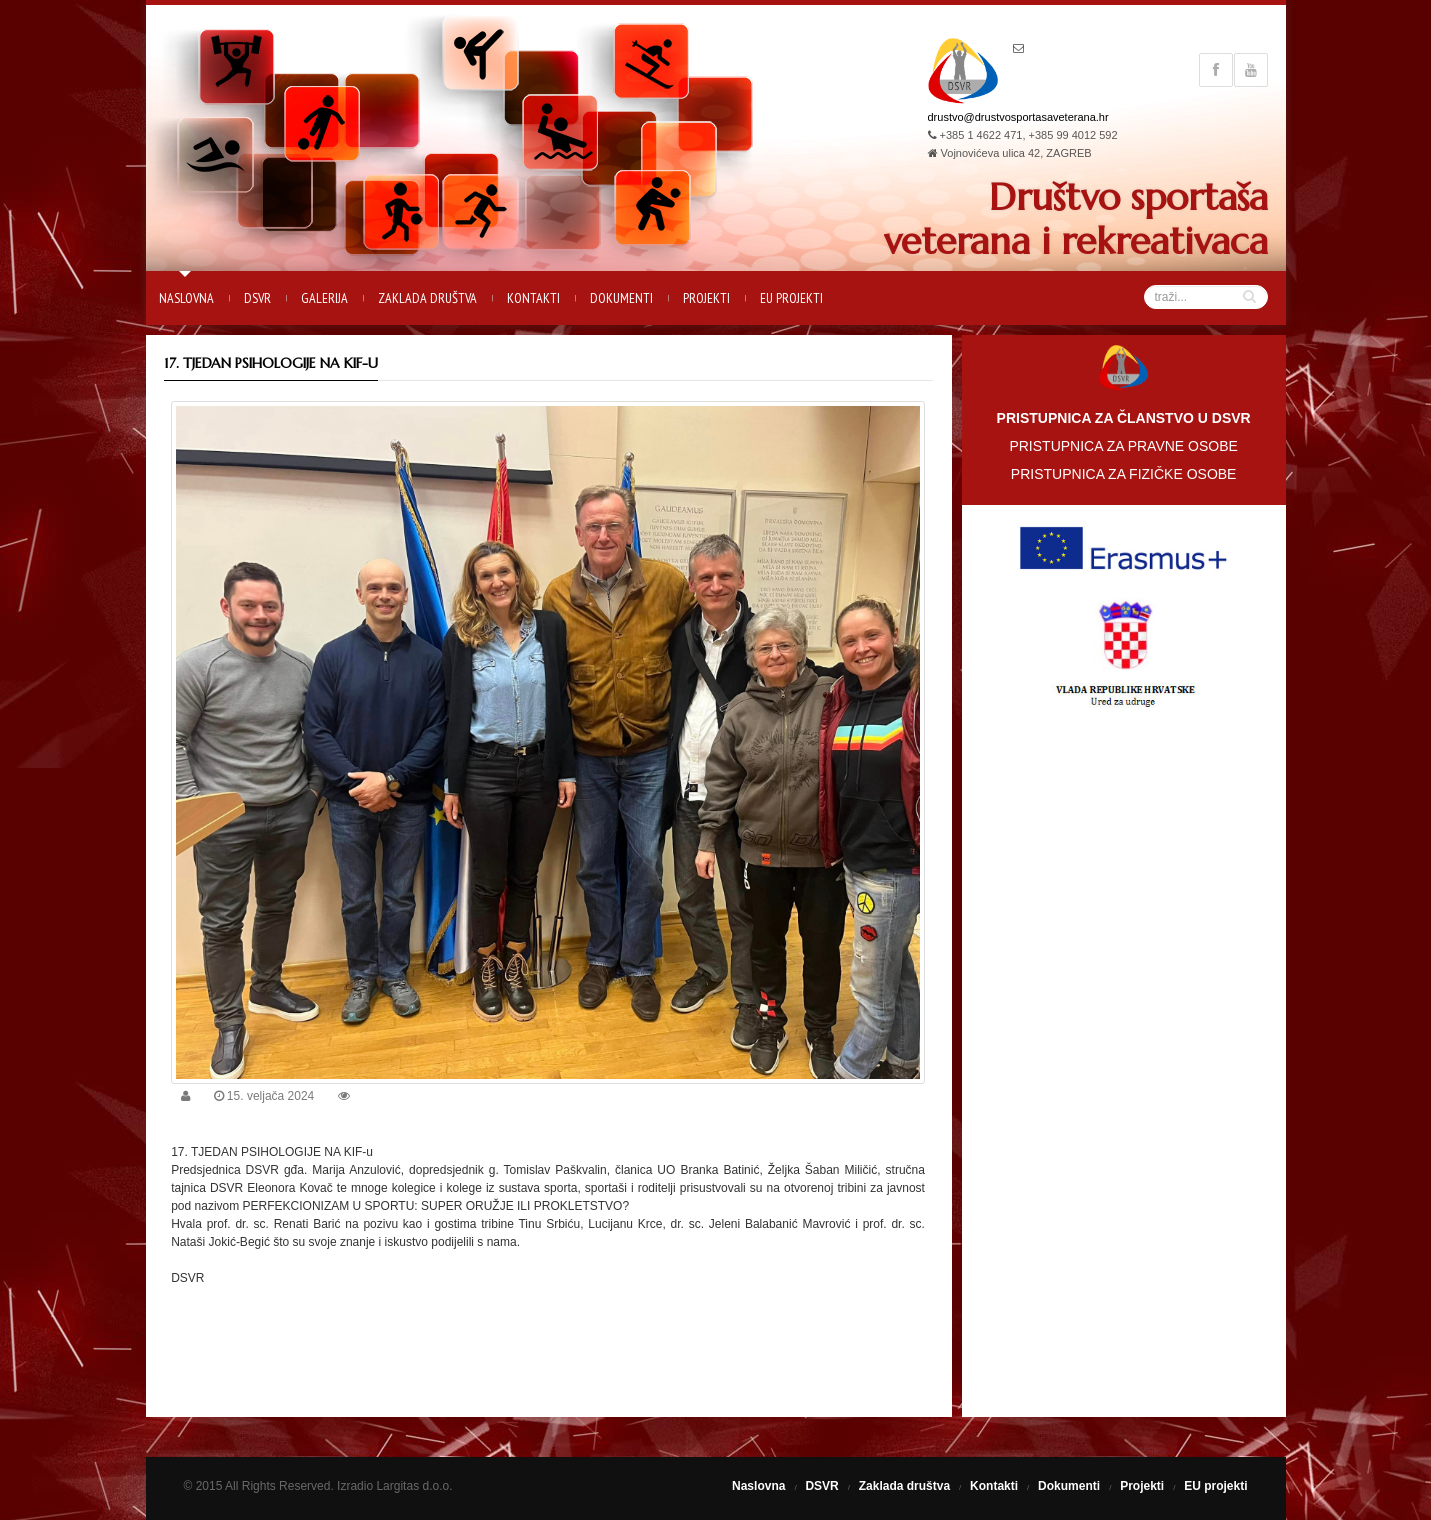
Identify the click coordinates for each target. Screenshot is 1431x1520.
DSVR (257, 298)
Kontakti (533, 298)
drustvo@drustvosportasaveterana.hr (1018, 117)
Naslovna (186, 298)
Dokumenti (621, 298)
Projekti (706, 298)
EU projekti (791, 298)
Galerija (324, 298)
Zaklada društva (427, 298)
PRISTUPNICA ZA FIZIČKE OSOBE (1124, 474)
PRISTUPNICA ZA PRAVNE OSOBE (1123, 446)
